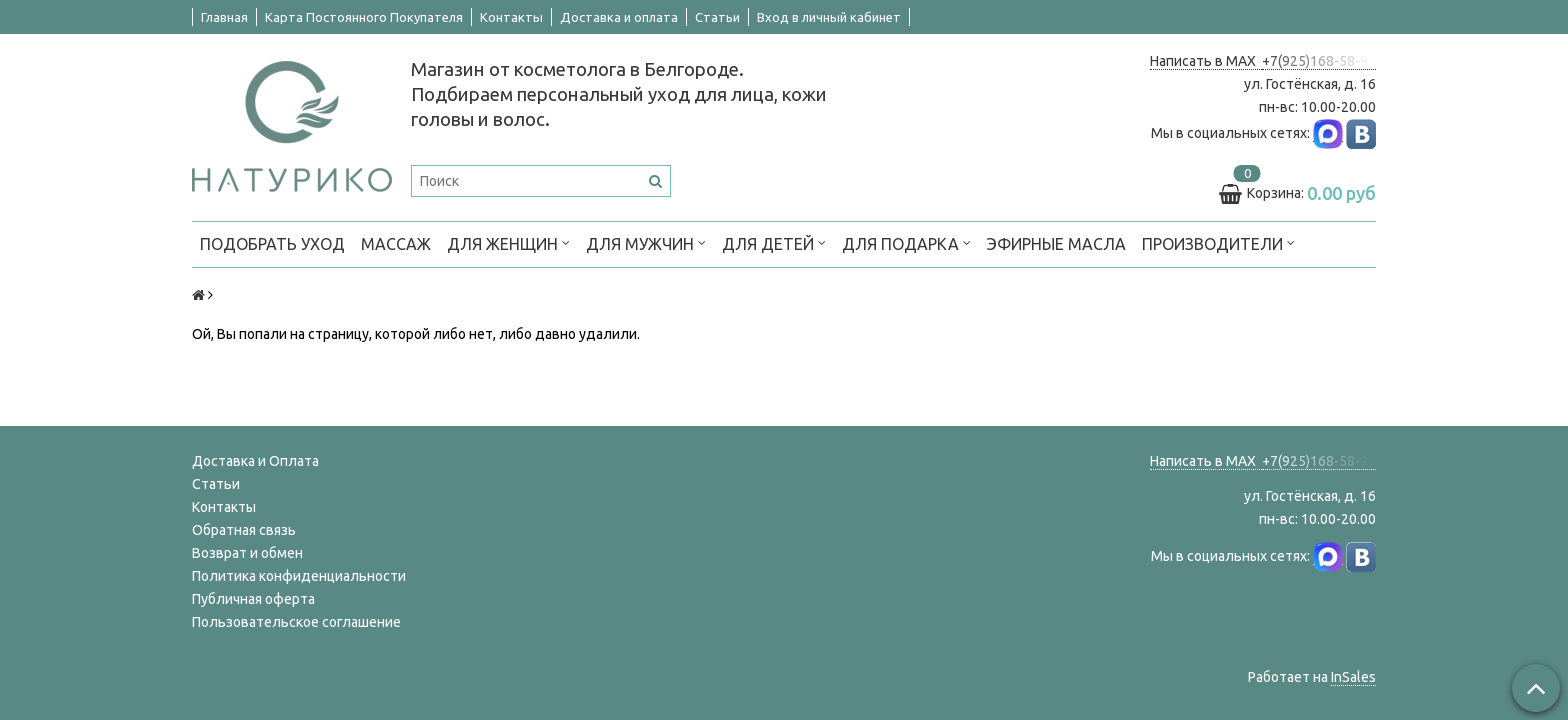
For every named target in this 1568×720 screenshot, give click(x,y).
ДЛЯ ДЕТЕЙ (774, 242)
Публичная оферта (253, 599)
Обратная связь (244, 530)
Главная (224, 17)
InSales (1353, 677)
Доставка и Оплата (255, 461)
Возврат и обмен (247, 553)
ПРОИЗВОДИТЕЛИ (1218, 242)
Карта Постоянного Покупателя (364, 17)
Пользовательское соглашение (296, 622)
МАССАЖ (396, 244)
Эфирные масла (1056, 244)
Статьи (717, 17)
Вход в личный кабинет (829, 17)
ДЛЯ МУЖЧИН (646, 242)
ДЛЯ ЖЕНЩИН (508, 242)
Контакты (511, 17)
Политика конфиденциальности (299, 576)
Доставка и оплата (619, 17)
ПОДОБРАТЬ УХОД (272, 244)
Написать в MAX (1206, 61)
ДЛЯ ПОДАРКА (906, 242)
